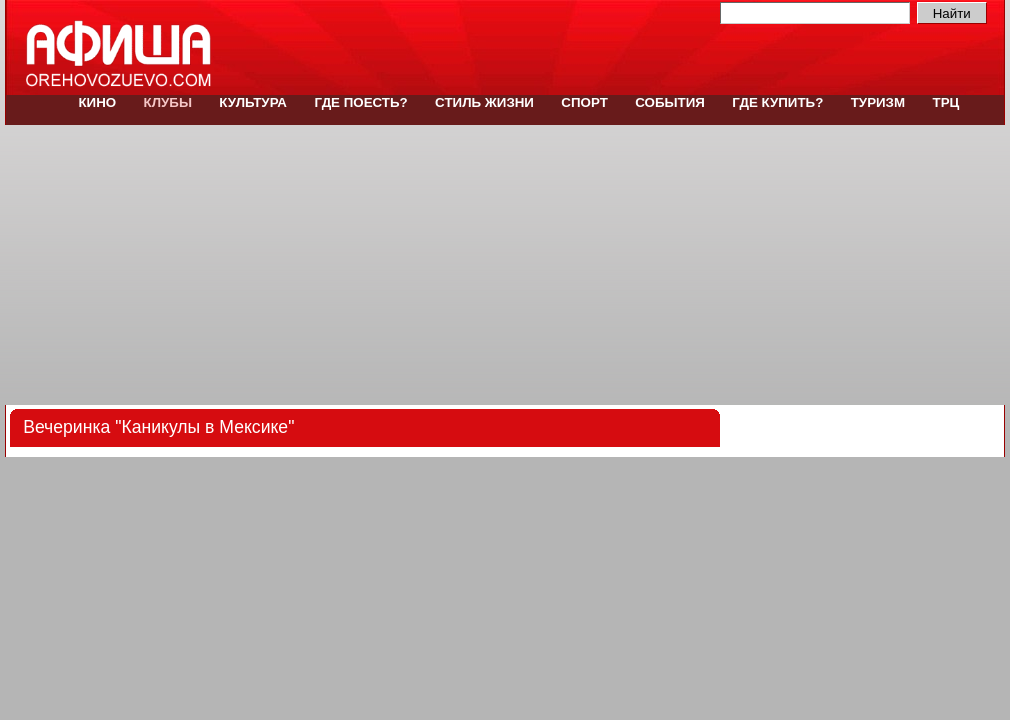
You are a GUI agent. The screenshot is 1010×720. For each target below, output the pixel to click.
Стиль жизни (484, 102)
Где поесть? (361, 102)
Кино (97, 102)
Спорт (585, 102)
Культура (253, 102)
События (670, 102)
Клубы (168, 102)
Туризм (878, 102)
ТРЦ (944, 102)
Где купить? (778, 102)
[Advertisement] (505, 265)
